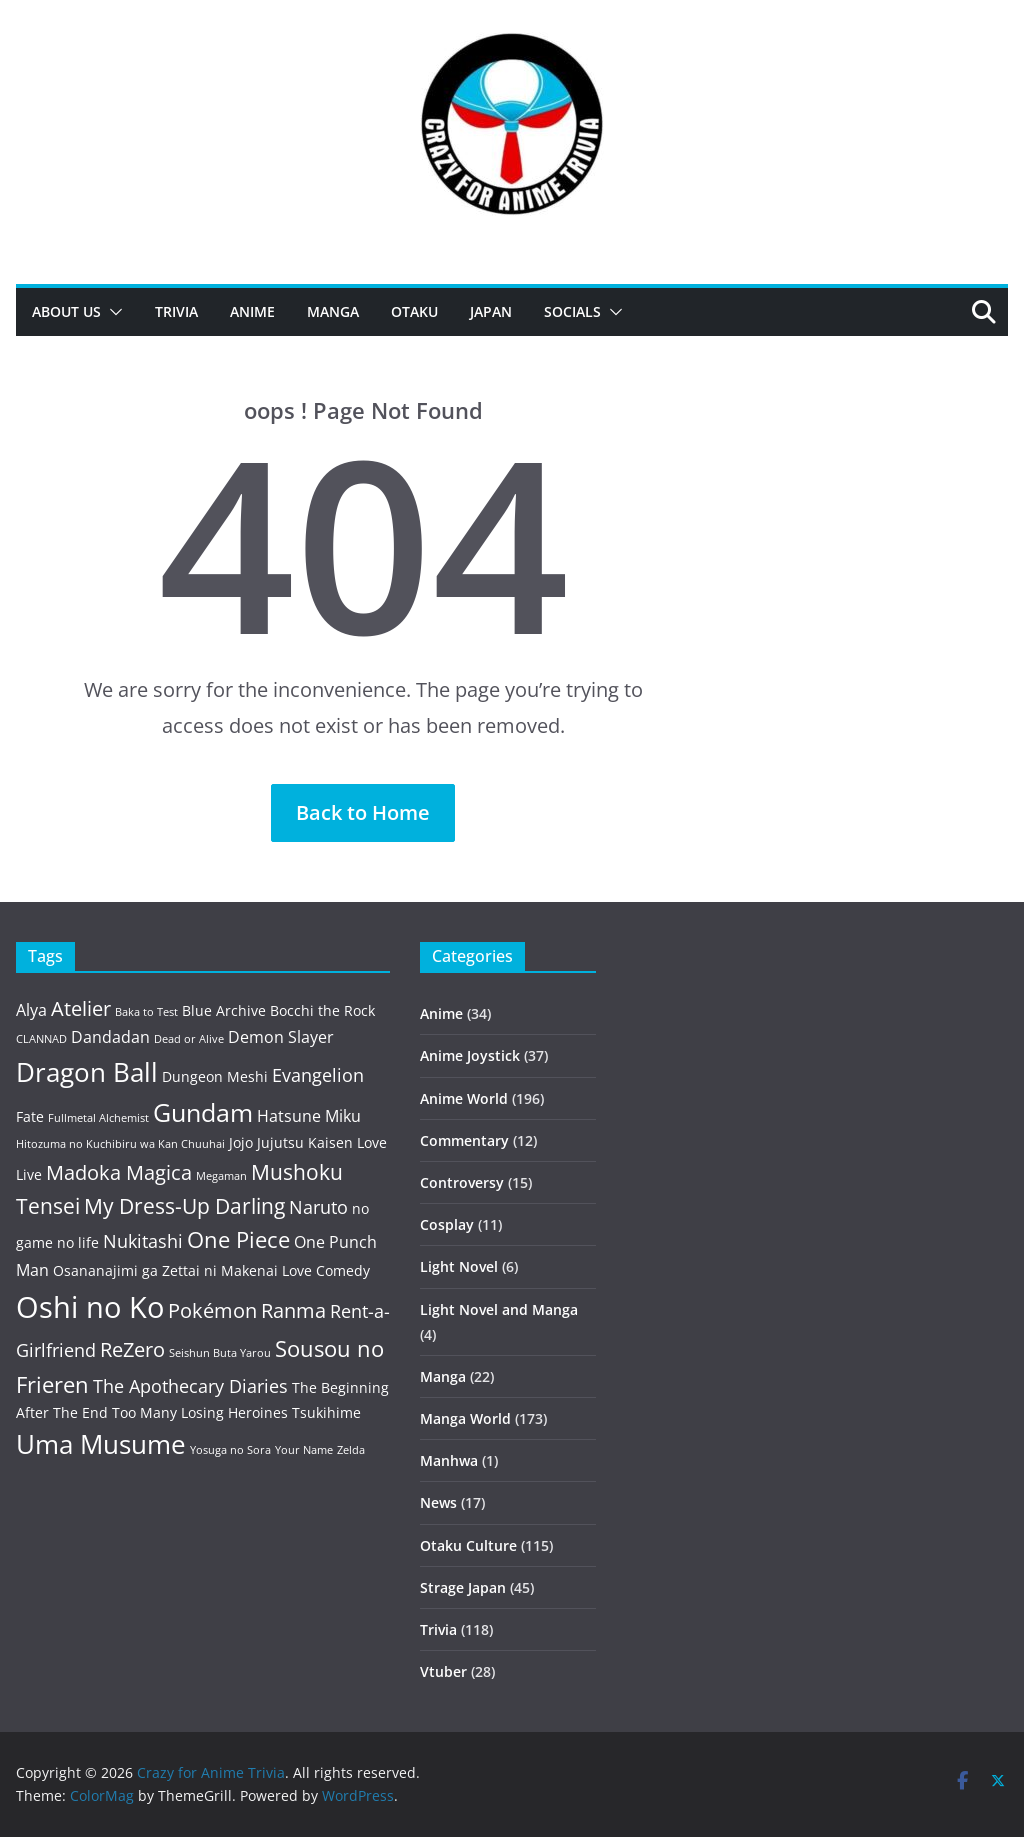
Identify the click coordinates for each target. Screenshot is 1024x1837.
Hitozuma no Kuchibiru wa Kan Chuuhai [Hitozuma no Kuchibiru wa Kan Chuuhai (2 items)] (120, 1144)
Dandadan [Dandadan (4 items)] (110, 1037)
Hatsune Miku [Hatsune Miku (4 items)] (309, 1116)
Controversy (462, 1182)
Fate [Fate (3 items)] (30, 1116)
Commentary (464, 1140)
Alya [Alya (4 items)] (31, 1010)
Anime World (464, 1098)
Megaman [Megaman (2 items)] (221, 1176)
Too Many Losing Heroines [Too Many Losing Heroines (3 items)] (200, 1412)
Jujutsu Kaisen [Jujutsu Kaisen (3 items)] (305, 1142)
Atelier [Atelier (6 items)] (81, 1008)
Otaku (414, 311)
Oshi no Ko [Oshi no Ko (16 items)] (90, 1307)
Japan (491, 311)
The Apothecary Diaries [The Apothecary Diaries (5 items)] (190, 1386)
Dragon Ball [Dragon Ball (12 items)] (87, 1072)
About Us (66, 311)
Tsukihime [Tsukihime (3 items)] (326, 1412)
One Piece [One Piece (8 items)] (238, 1239)
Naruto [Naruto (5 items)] (318, 1207)
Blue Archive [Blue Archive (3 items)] (224, 1010)
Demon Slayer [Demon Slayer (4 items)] (281, 1037)
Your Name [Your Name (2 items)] (304, 1450)
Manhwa (449, 1460)
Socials (572, 311)
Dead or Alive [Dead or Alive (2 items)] (189, 1039)
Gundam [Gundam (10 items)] (203, 1112)
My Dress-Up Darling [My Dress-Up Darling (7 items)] (184, 1205)
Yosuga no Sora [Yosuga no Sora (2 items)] (230, 1450)
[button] (112, 312)
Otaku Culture (468, 1545)
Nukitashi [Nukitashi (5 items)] (143, 1241)
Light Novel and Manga (499, 1309)
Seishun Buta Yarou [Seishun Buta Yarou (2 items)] (220, 1353)
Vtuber (443, 1671)
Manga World (465, 1418)
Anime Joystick (470, 1055)
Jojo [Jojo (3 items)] (241, 1142)
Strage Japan (463, 1587)
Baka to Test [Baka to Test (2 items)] (146, 1012)
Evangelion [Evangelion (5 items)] (318, 1075)
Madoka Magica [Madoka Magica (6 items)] (119, 1172)
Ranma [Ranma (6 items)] (293, 1310)
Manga (333, 311)
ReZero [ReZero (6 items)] (132, 1349)
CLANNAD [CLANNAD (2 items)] (41, 1039)
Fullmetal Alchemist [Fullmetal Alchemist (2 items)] (98, 1118)
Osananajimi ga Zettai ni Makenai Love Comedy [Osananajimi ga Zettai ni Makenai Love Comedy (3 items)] (211, 1270)
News (438, 1502)
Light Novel (459, 1266)
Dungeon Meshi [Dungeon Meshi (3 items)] (215, 1076)
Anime (252, 311)
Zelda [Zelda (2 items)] (351, 1450)
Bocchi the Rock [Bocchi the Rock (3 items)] (322, 1010)
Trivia (176, 311)
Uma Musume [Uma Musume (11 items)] (101, 1444)
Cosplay (447, 1224)
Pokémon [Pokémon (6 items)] (212, 1310)
